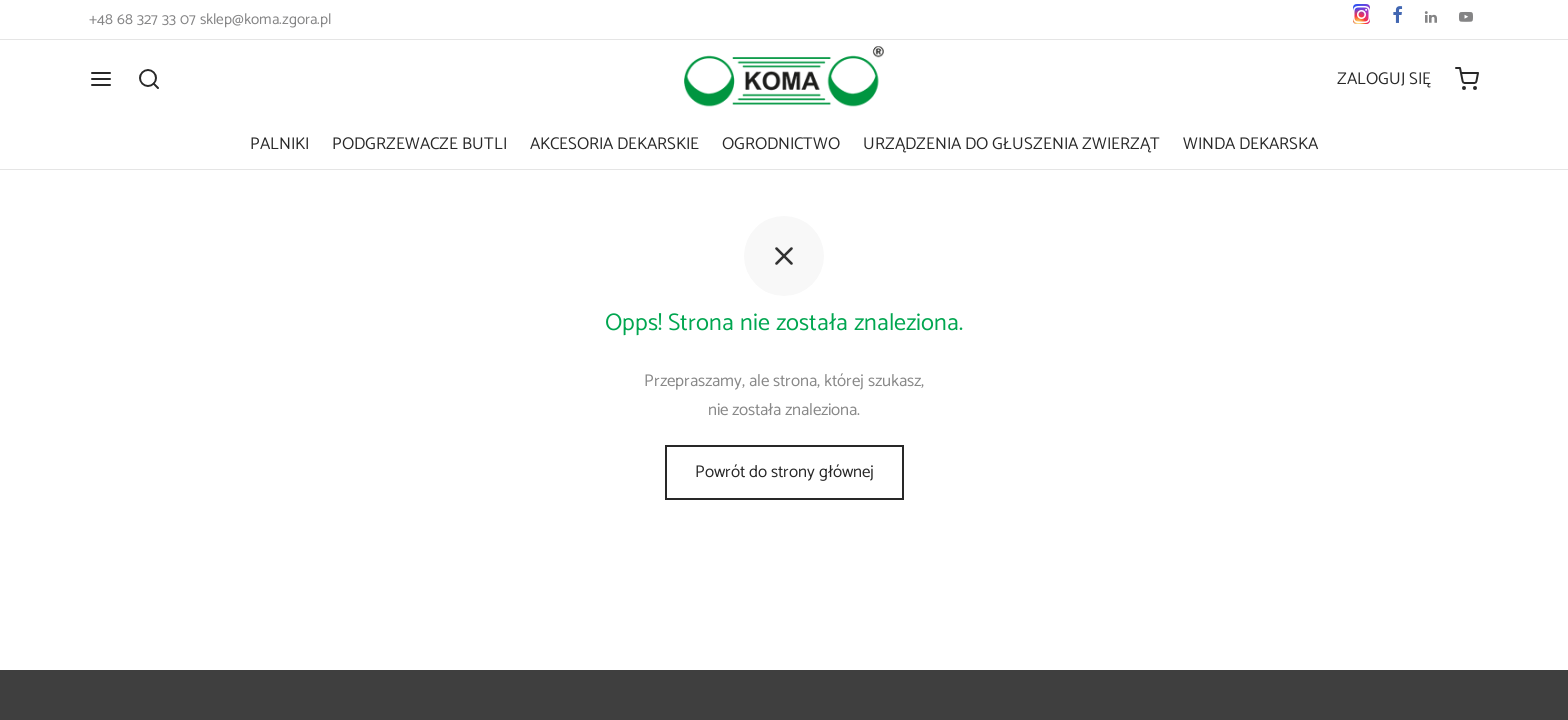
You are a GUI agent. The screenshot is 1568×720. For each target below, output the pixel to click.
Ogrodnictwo (781, 144)
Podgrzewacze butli (419, 144)
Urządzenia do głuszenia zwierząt (1011, 144)
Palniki (279, 144)
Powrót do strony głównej (784, 472)
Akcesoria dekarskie (614, 144)
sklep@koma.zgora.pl (265, 19)
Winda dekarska (1250, 144)
